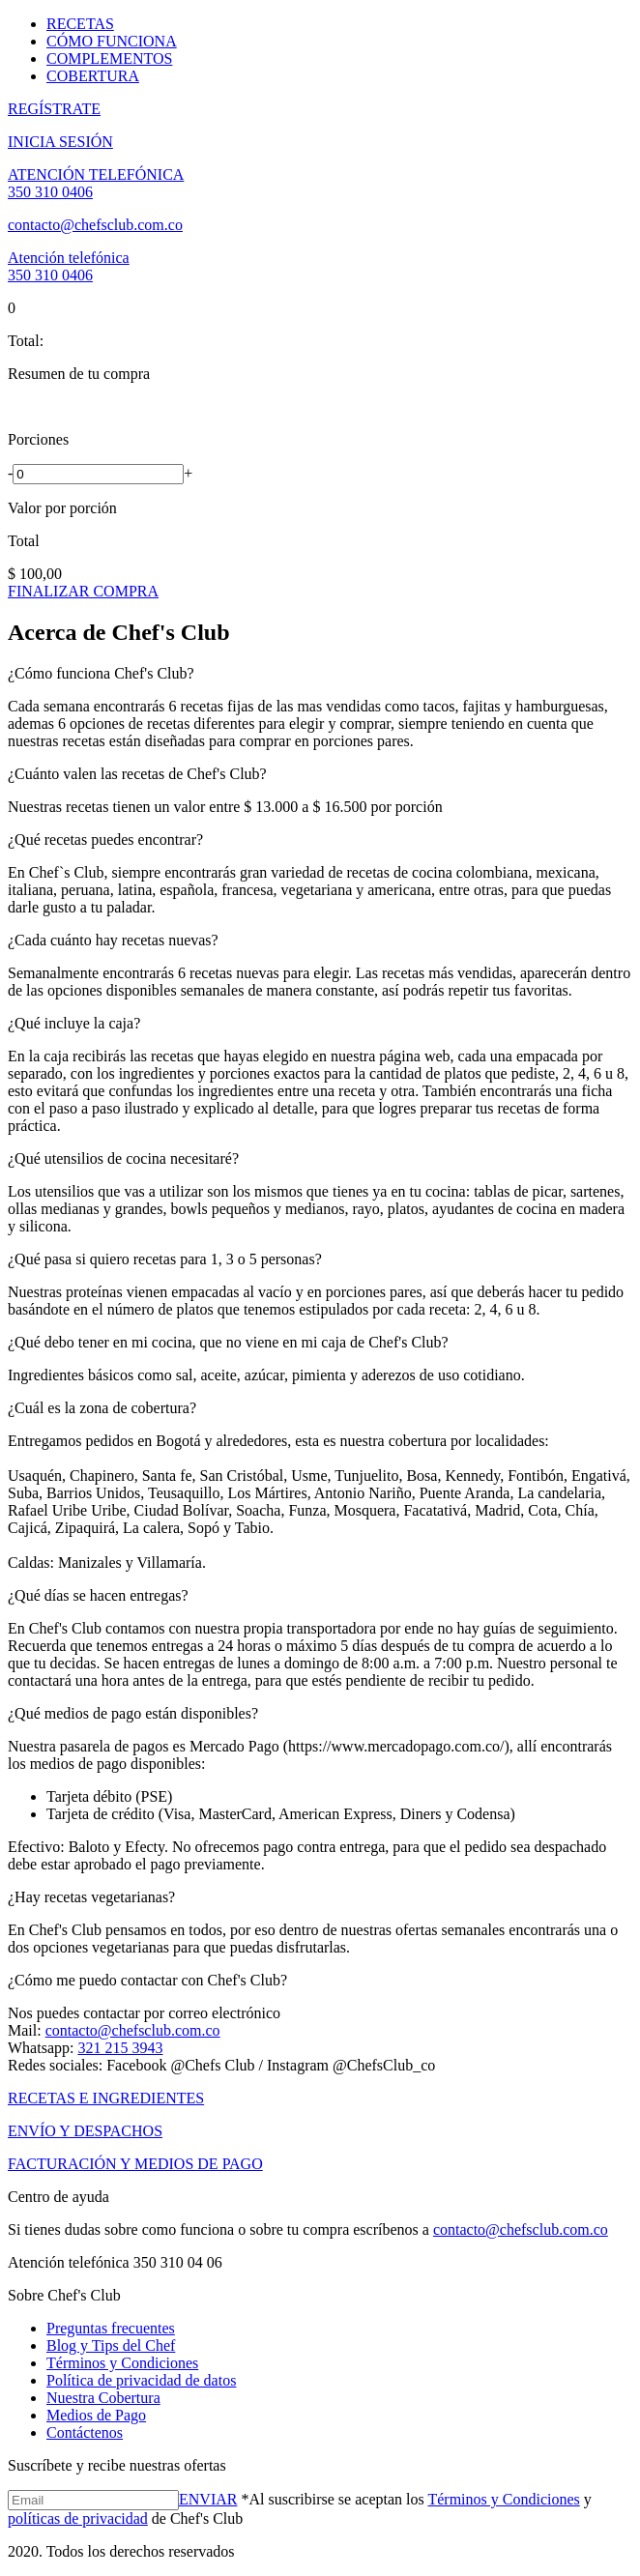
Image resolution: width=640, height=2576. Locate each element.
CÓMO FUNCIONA (111, 41)
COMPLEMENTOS (109, 58)
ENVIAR (208, 2499)
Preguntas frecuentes (110, 2328)
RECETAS (80, 23)
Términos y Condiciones (122, 2363)
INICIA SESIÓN (60, 141)
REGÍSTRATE (54, 109)
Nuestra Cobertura (103, 2397)
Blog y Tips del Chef (110, 2345)
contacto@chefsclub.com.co (95, 225)
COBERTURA (92, 76)
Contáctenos (84, 2432)
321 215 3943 (119, 2048)
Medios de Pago (96, 2415)
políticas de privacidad (78, 2518)
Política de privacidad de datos (141, 2380)
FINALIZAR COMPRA (83, 591)
